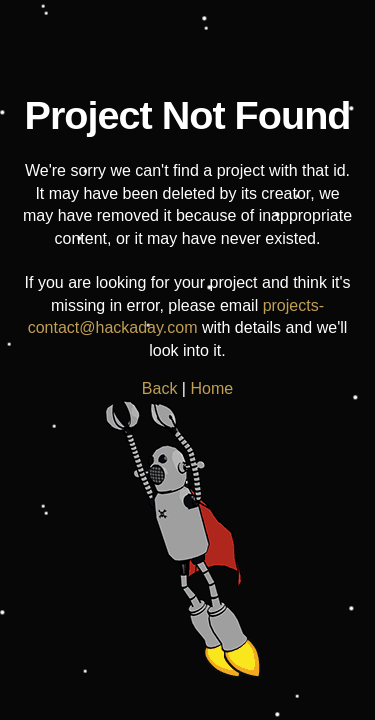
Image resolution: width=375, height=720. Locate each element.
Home (211, 388)
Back (160, 388)
